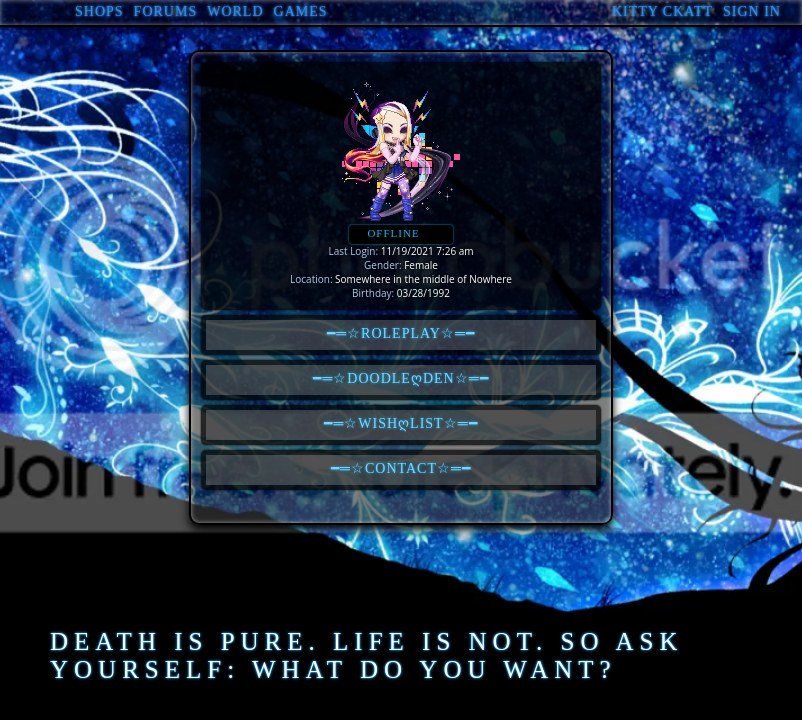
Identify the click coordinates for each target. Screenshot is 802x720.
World (235, 11)
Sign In (752, 11)
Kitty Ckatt (662, 11)
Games (301, 11)
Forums (166, 11)
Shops (99, 11)
